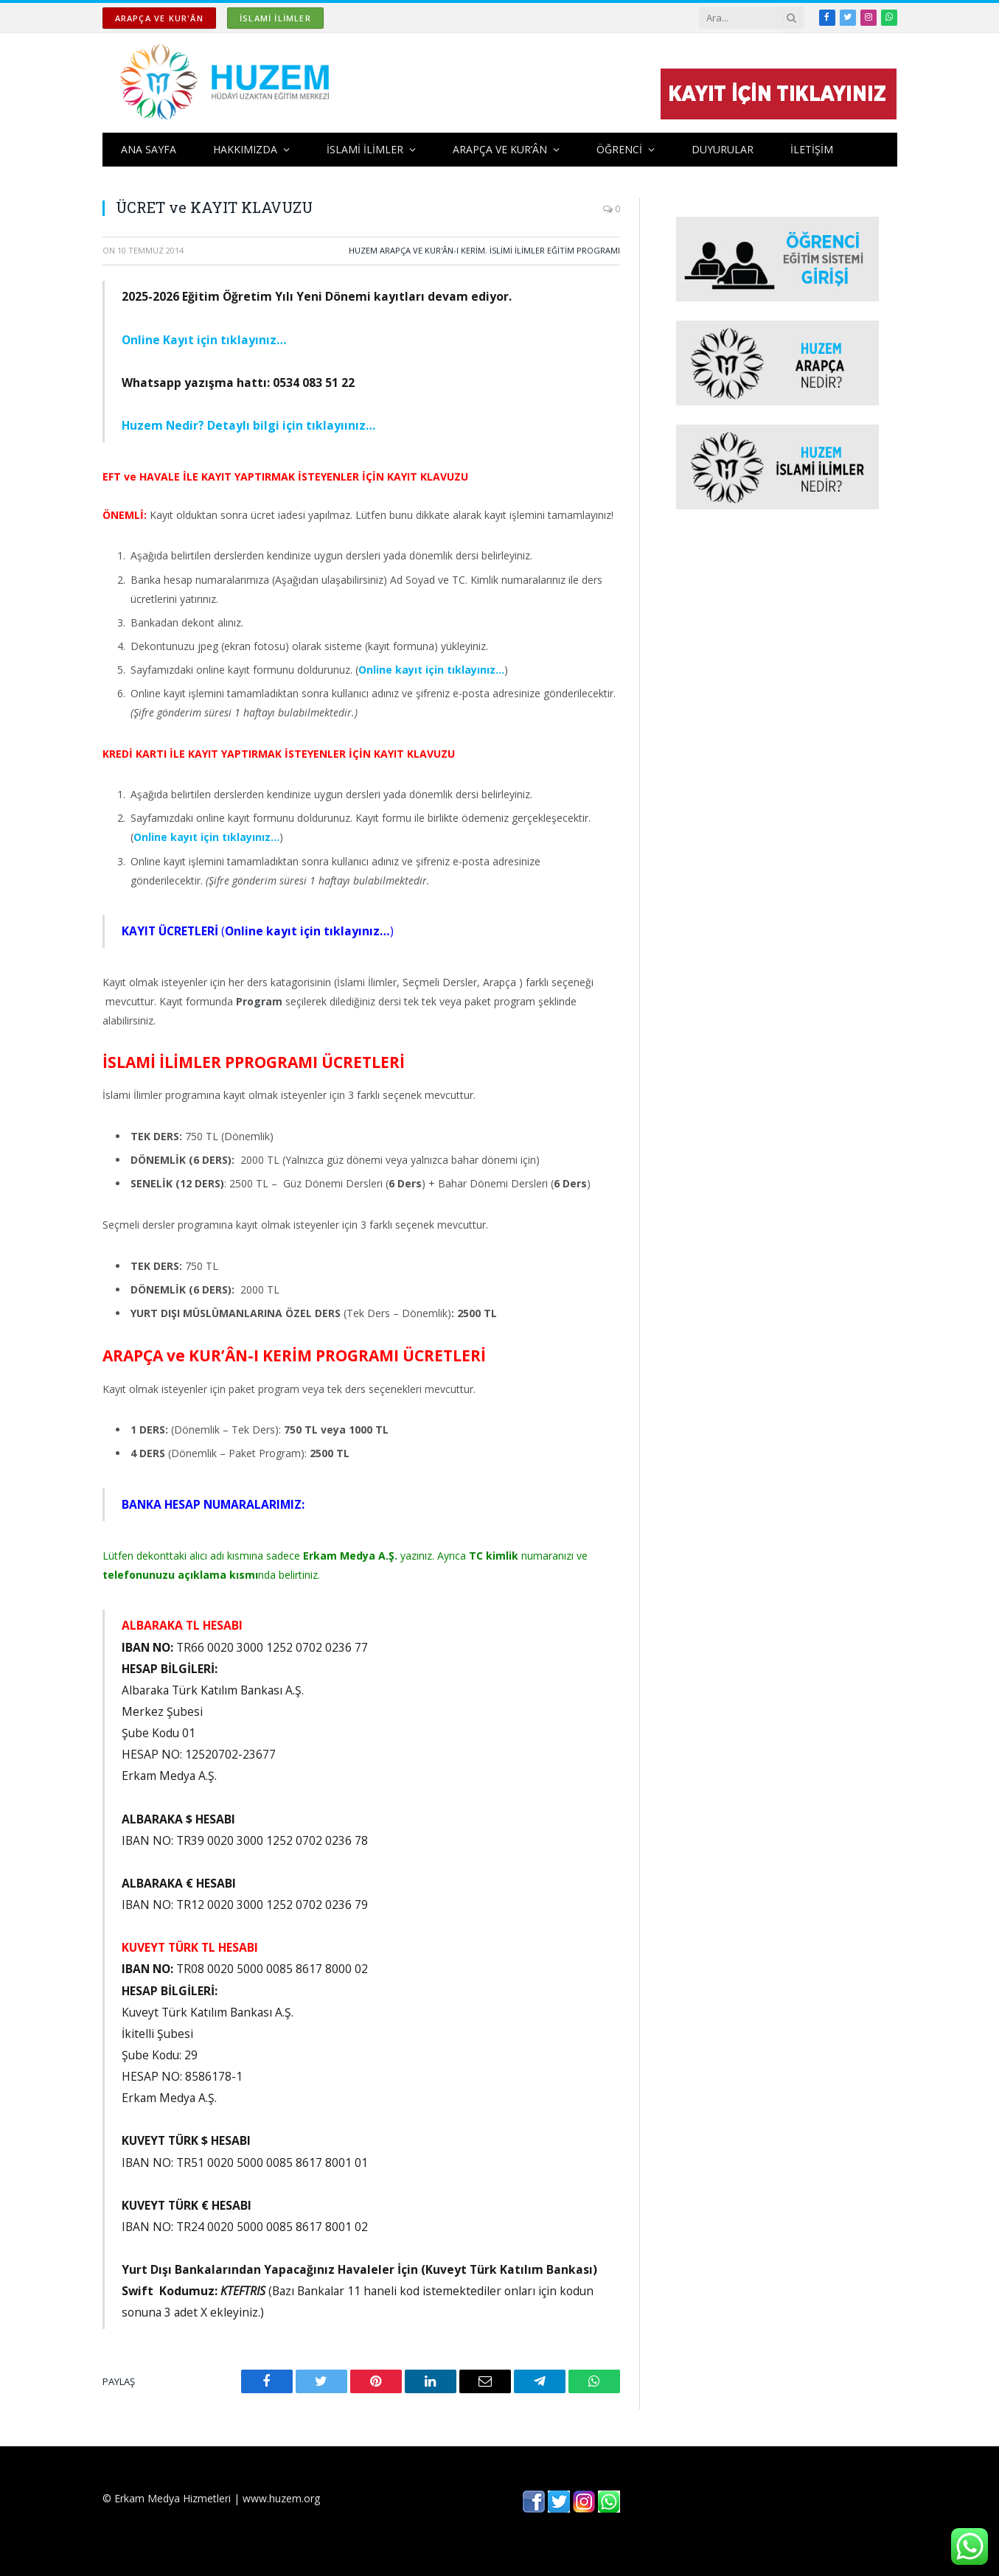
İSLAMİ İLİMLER (275, 18)
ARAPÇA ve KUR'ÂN (159, 18)
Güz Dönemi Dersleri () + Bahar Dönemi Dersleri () (437, 1183)
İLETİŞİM (811, 149)
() (307, 931)
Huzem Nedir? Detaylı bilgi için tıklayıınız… (249, 425)
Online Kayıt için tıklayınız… (204, 340)
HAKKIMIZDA (245, 149)
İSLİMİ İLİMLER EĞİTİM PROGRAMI (555, 250)
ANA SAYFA (148, 149)
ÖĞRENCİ (619, 149)
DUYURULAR (722, 149)
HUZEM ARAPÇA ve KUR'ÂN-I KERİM (417, 250)
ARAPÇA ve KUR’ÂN (500, 149)
